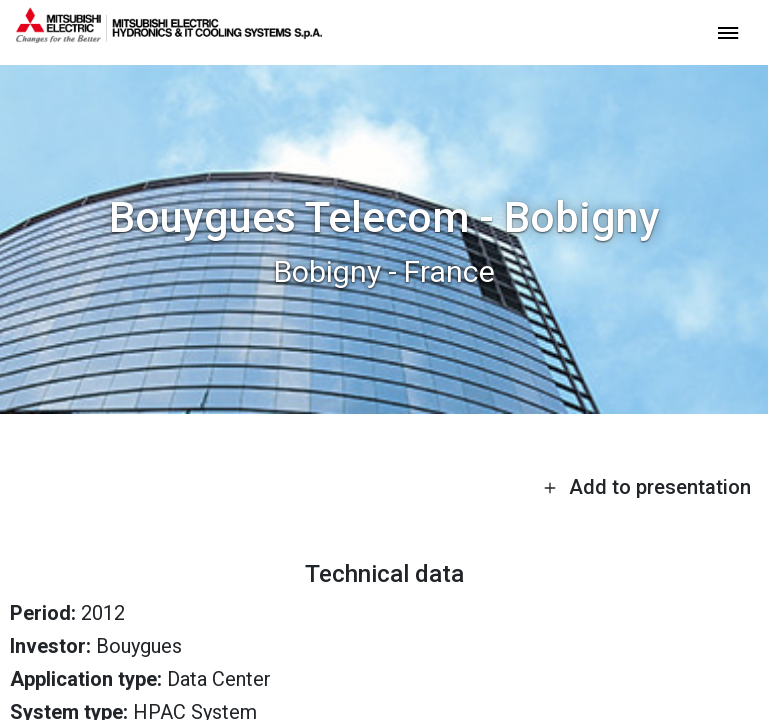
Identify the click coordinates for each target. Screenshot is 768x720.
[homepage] (169, 35)
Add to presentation (647, 487)
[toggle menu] (728, 31)
